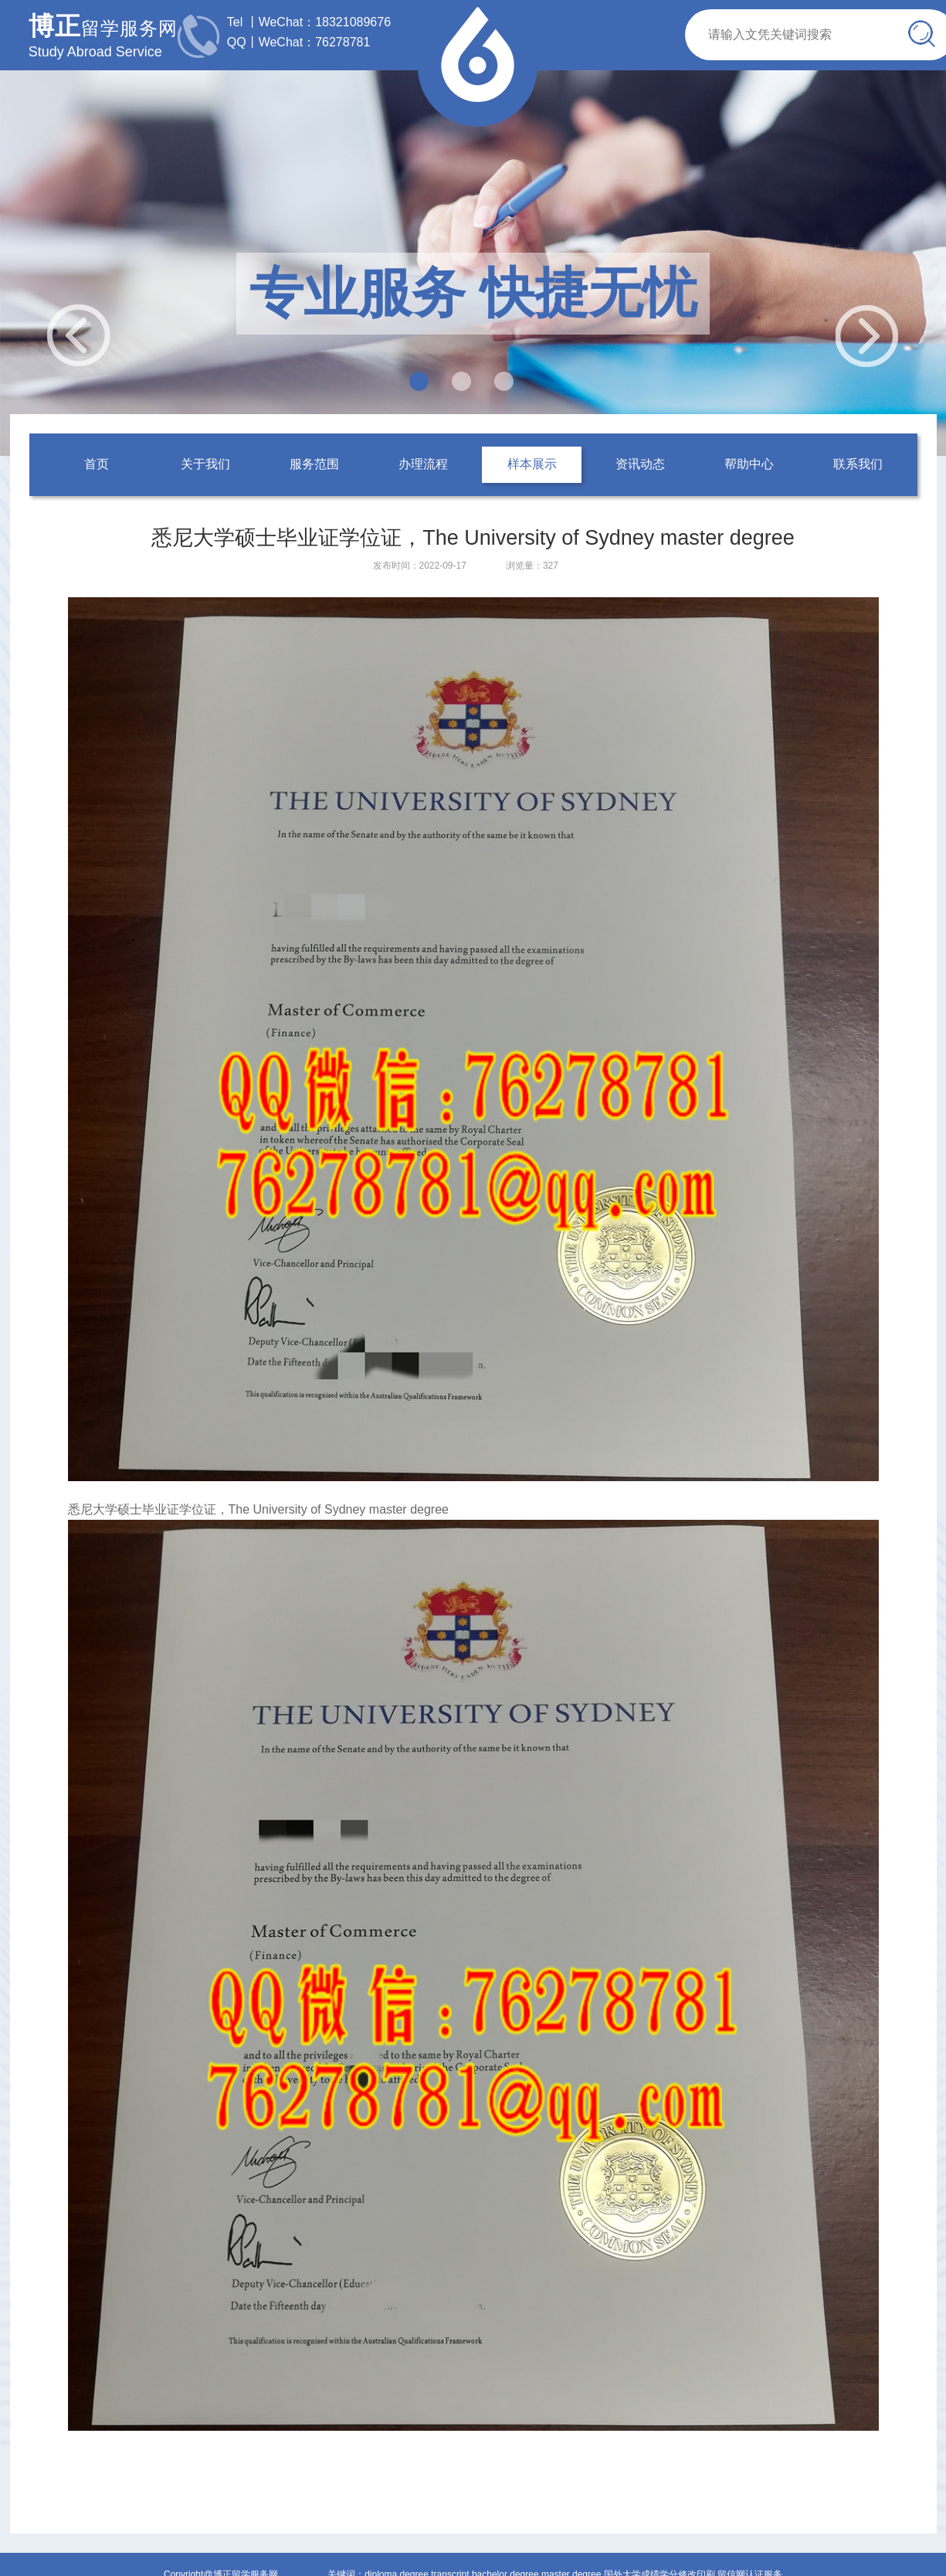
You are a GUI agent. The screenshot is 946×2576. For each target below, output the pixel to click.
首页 (96, 464)
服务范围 (314, 464)
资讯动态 (640, 464)
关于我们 (205, 464)
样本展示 (532, 464)
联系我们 (858, 464)
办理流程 (423, 464)
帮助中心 (749, 464)
